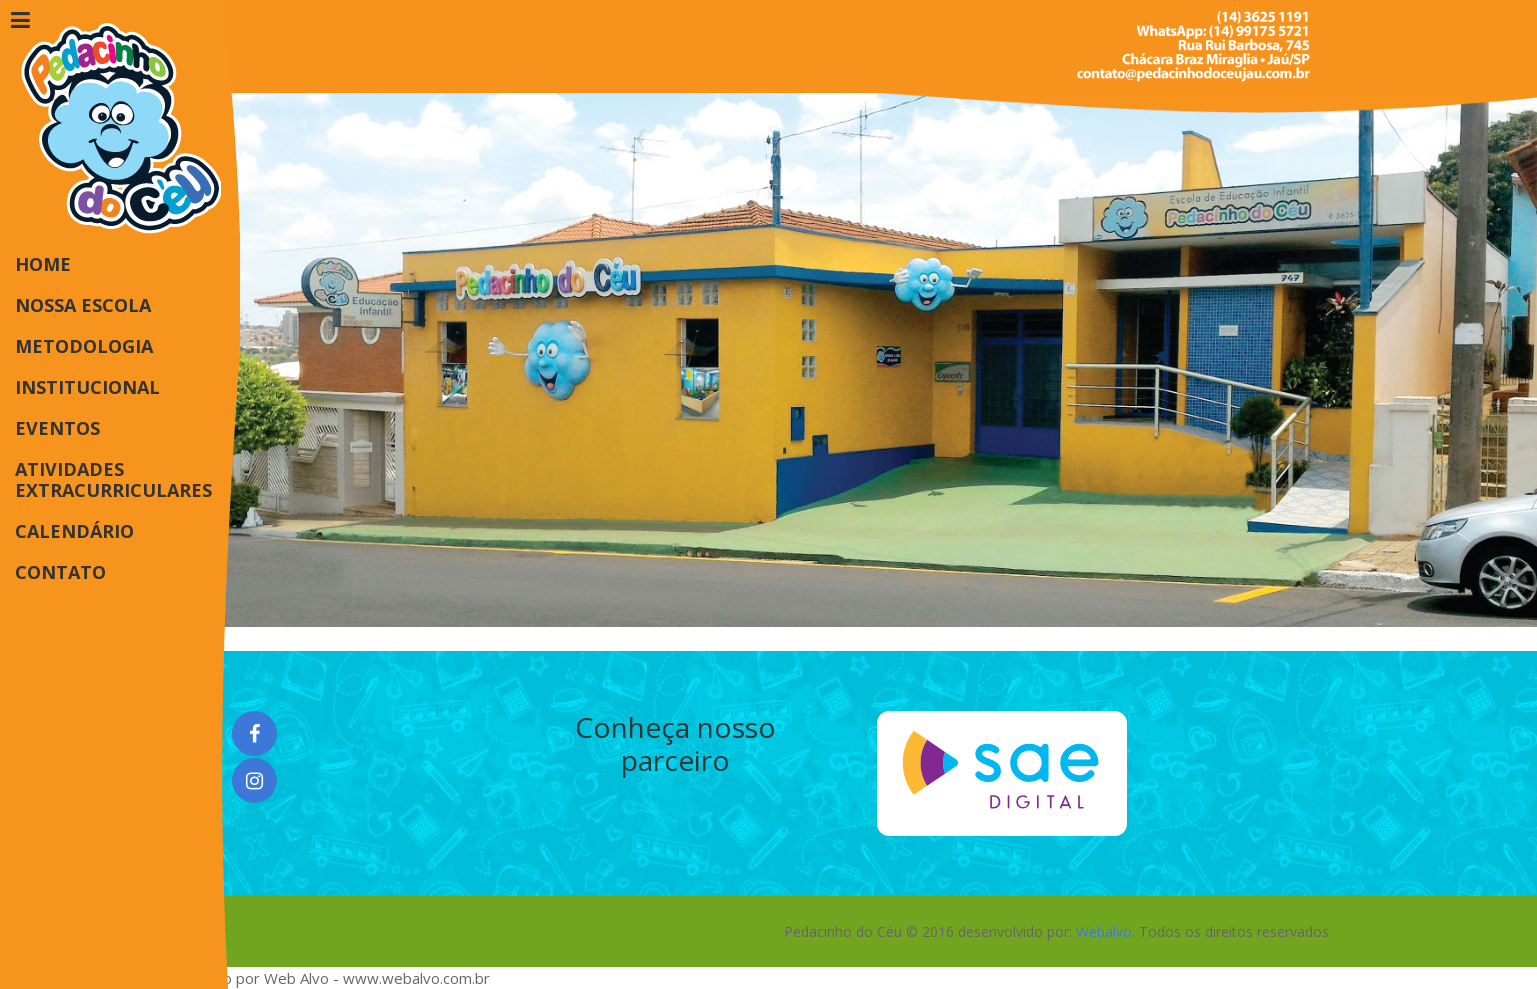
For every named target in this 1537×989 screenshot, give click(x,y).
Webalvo (1104, 931)
